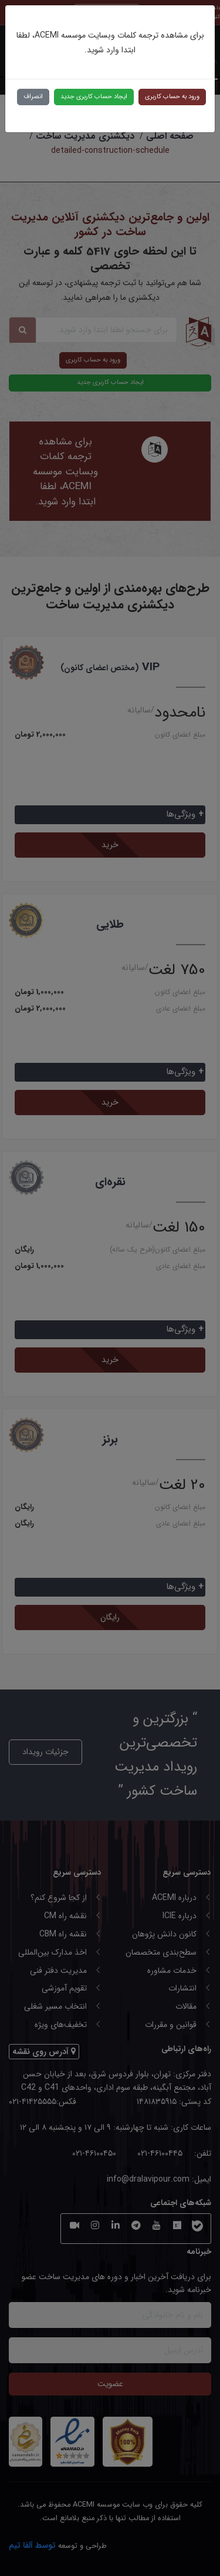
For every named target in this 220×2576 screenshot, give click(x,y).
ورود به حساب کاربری (172, 97)
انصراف (33, 97)
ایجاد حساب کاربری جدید (93, 97)
